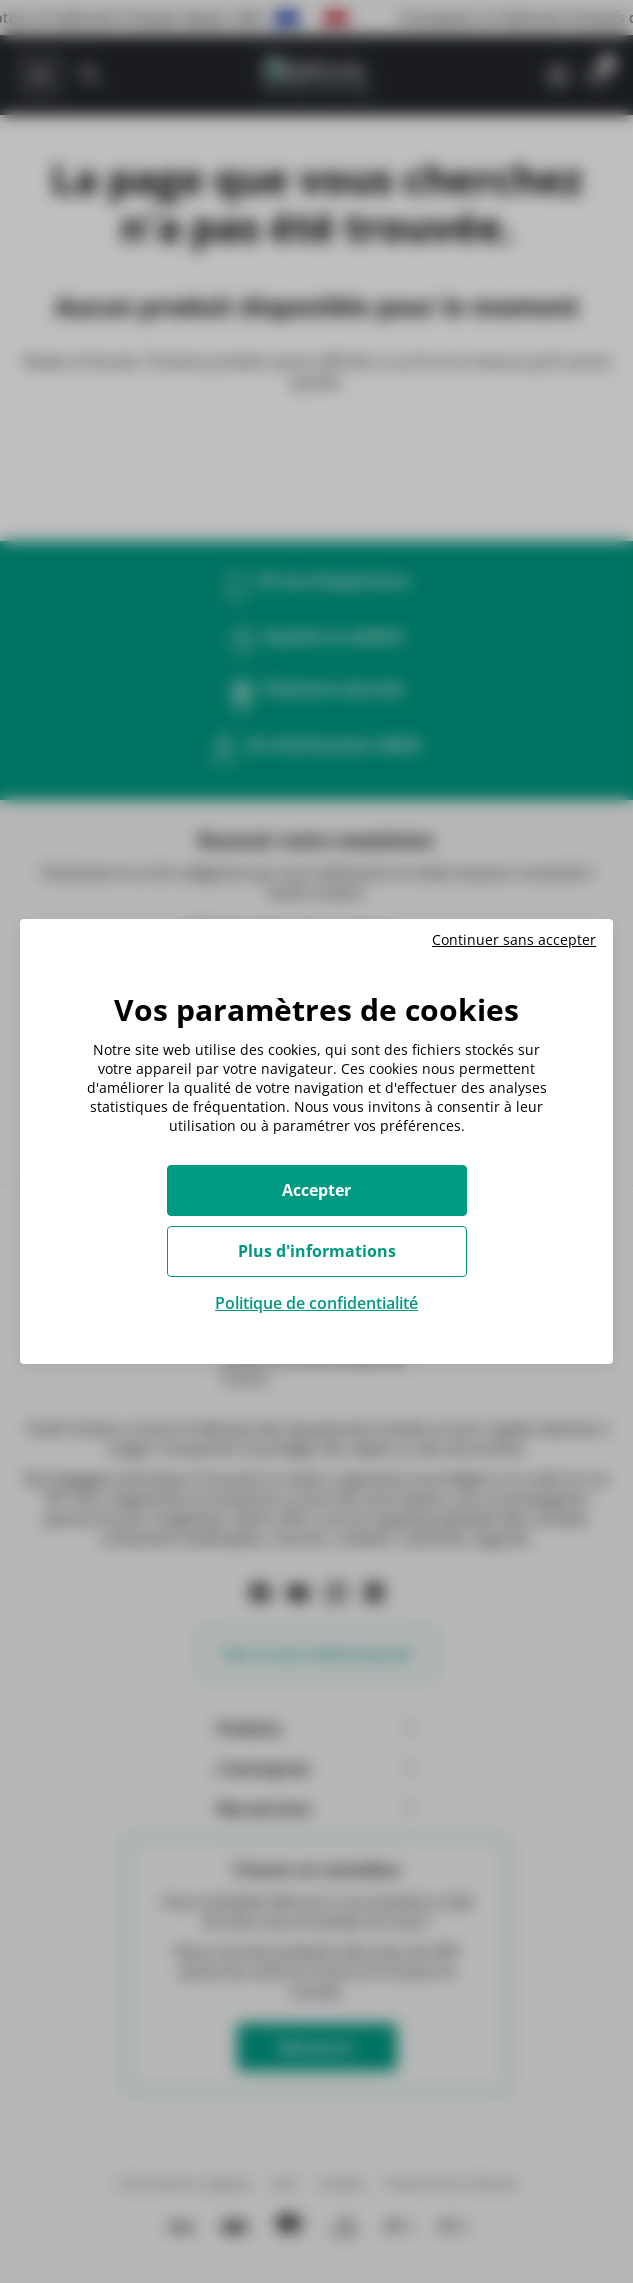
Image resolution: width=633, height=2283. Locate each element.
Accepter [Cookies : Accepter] (316, 1190)
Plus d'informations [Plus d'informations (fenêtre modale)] (317, 1251)
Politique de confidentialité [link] (316, 1303)
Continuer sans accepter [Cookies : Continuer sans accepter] (514, 940)
